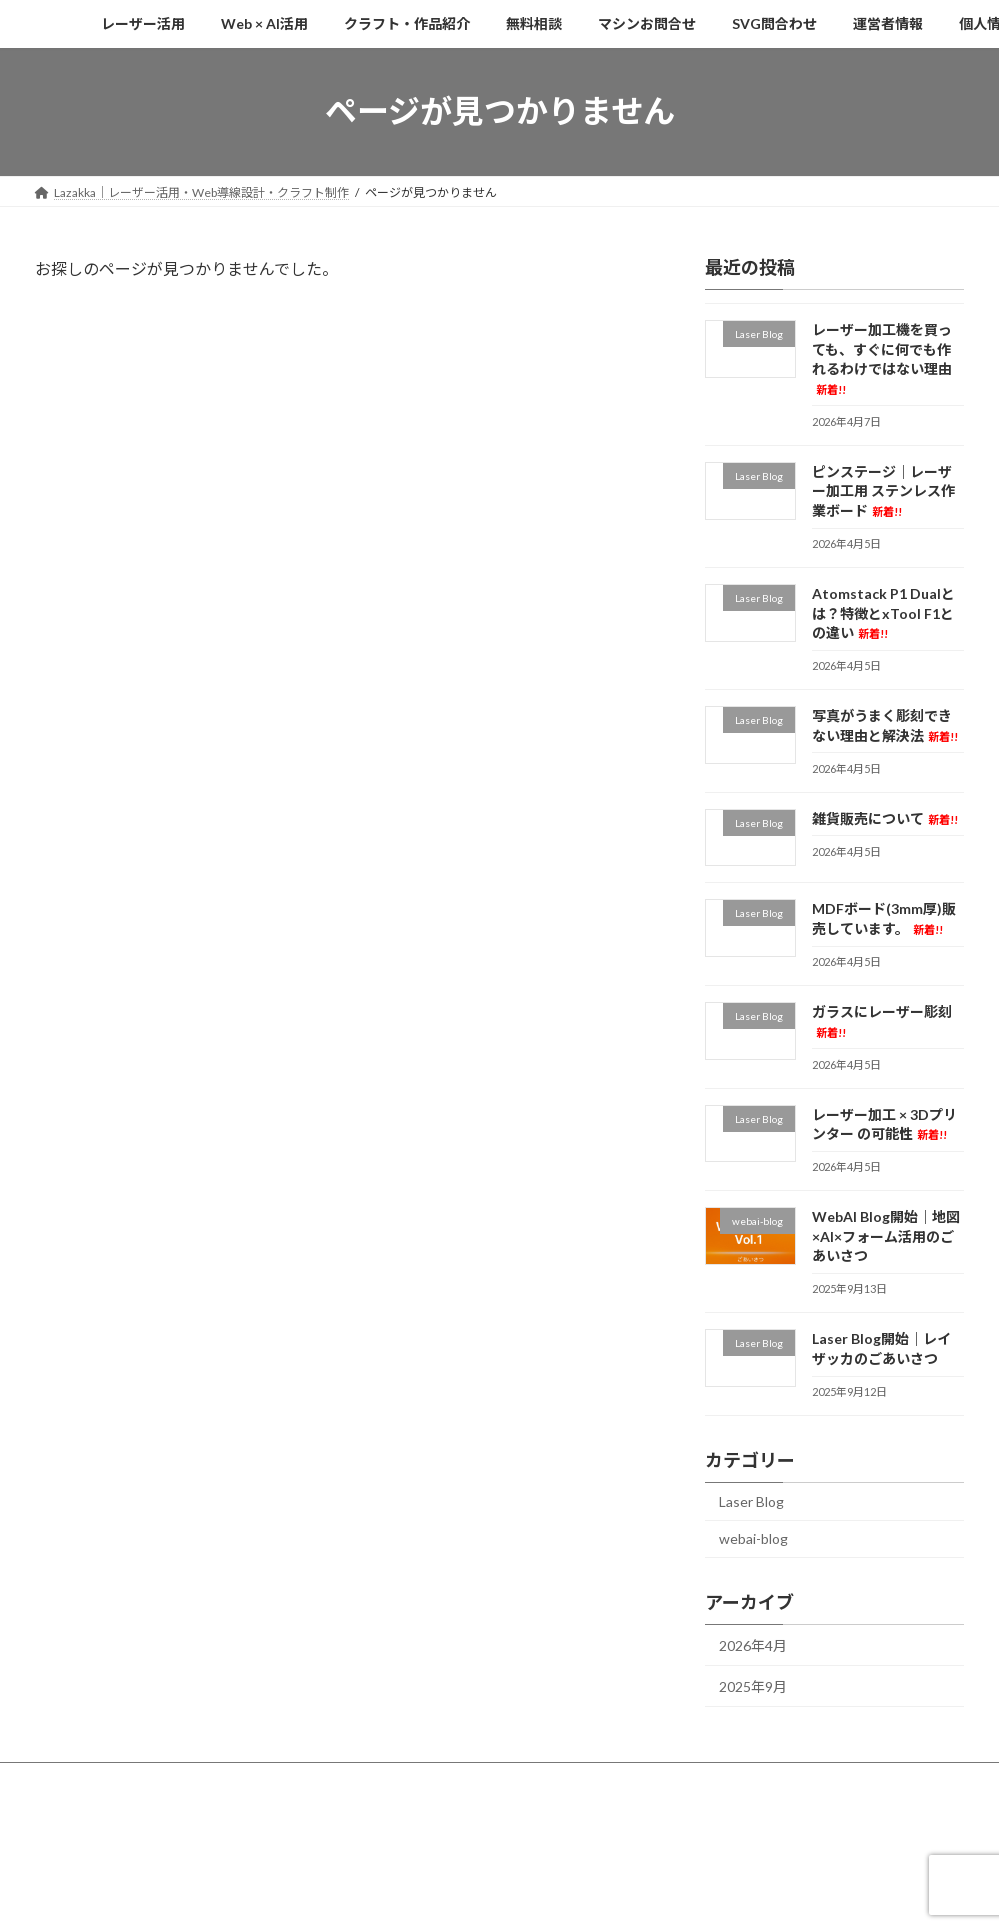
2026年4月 (753, 1645)
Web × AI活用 (200, 1780)
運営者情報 (772, 1780)
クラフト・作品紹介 (329, 1780)
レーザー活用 (90, 1780)
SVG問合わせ (667, 1780)
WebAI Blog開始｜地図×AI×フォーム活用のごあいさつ (886, 1236)
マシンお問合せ (551, 1780)
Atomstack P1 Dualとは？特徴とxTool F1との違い (883, 613)
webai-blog (753, 1538)
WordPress (412, 1862)
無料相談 (446, 1780)
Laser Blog (751, 1500)
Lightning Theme (501, 1862)
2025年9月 (753, 1685)
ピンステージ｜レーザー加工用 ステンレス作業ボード (883, 490)
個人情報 (865, 1780)
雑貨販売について (885, 817)
